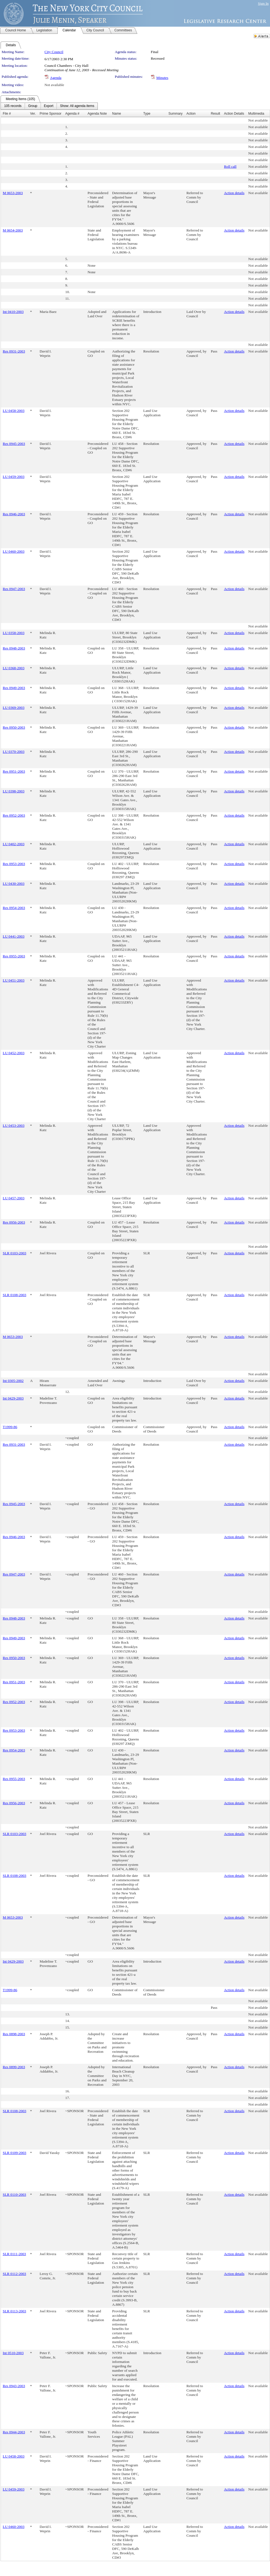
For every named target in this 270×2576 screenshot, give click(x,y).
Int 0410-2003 (13, 312)
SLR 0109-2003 (14, 2153)
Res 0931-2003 (14, 351)
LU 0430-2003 (13, 883)
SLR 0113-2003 (14, 2311)
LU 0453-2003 (13, 1125)
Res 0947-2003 (14, 589)
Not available (54, 85)
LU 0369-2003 (13, 708)
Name (116, 113)
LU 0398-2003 (13, 791)
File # (7, 113)
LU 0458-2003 (13, 411)
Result (215, 113)
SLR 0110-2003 (14, 2194)
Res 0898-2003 (14, 2034)
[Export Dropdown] (49, 106)
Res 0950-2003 (14, 727)
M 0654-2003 (13, 230)
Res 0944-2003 (14, 2432)
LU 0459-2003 (13, 477)
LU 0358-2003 (13, 633)
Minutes (162, 78)
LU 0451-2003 (13, 980)
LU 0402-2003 (13, 844)
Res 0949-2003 (14, 688)
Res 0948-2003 (14, 648)
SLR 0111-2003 (14, 2254)
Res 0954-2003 (14, 908)
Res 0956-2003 (14, 1222)
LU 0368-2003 (13, 668)
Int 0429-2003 (13, 1398)
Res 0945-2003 (14, 444)
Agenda (55, 78)
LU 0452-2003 (13, 1053)
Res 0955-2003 (14, 956)
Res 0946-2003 (14, 514)
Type (147, 113)
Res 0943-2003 (14, 2386)
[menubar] (49, 106)
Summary (175, 113)
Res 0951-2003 (14, 771)
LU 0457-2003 (13, 1198)
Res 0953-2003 (14, 864)
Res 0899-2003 (14, 2067)
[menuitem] (13, 106)
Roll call (230, 166)
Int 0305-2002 (13, 1381)
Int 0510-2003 (13, 2353)
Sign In (263, 3)
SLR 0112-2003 (14, 2274)
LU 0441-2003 (13, 936)
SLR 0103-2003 (14, 1253)
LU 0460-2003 (13, 551)
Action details (234, 193)
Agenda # (72, 113)
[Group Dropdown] (32, 106)
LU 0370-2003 (13, 752)
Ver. (33, 113)
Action (191, 113)
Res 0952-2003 (14, 815)
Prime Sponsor (50, 113)
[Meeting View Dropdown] (77, 106)
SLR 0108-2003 (14, 1295)
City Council (53, 52)
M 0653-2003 (13, 193)
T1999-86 (10, 1427)
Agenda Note (97, 113)
